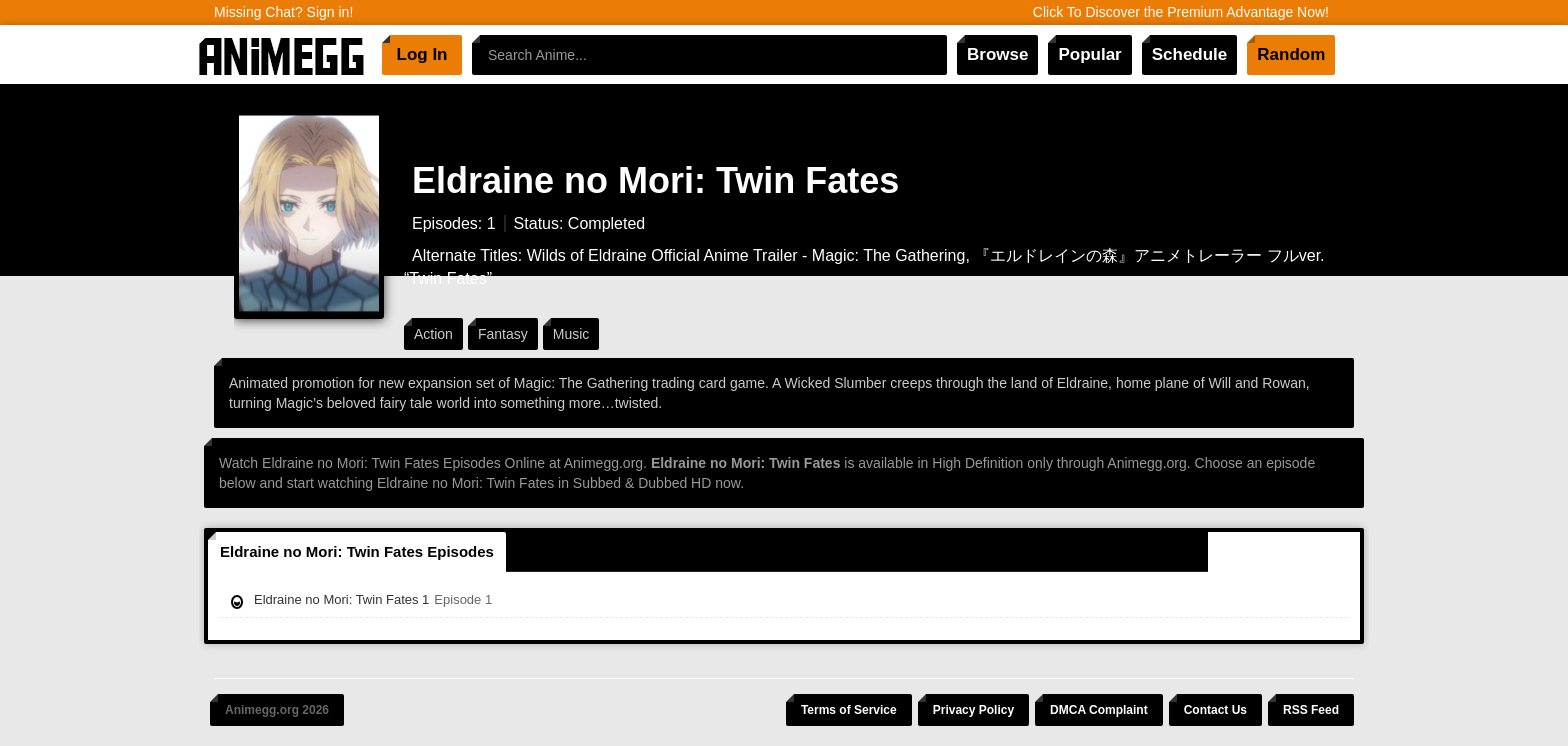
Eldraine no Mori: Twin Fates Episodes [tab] (357, 551)
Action (433, 334)
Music (571, 334)
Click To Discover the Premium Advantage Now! (1181, 12)
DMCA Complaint (1099, 710)
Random (1291, 54)
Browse (997, 54)
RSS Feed (1311, 710)
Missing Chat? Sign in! (283, 12)
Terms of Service (849, 710)
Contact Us (1215, 710)
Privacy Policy (973, 710)
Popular (1089, 54)
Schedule (1190, 54)
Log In (422, 54)
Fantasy (503, 334)
